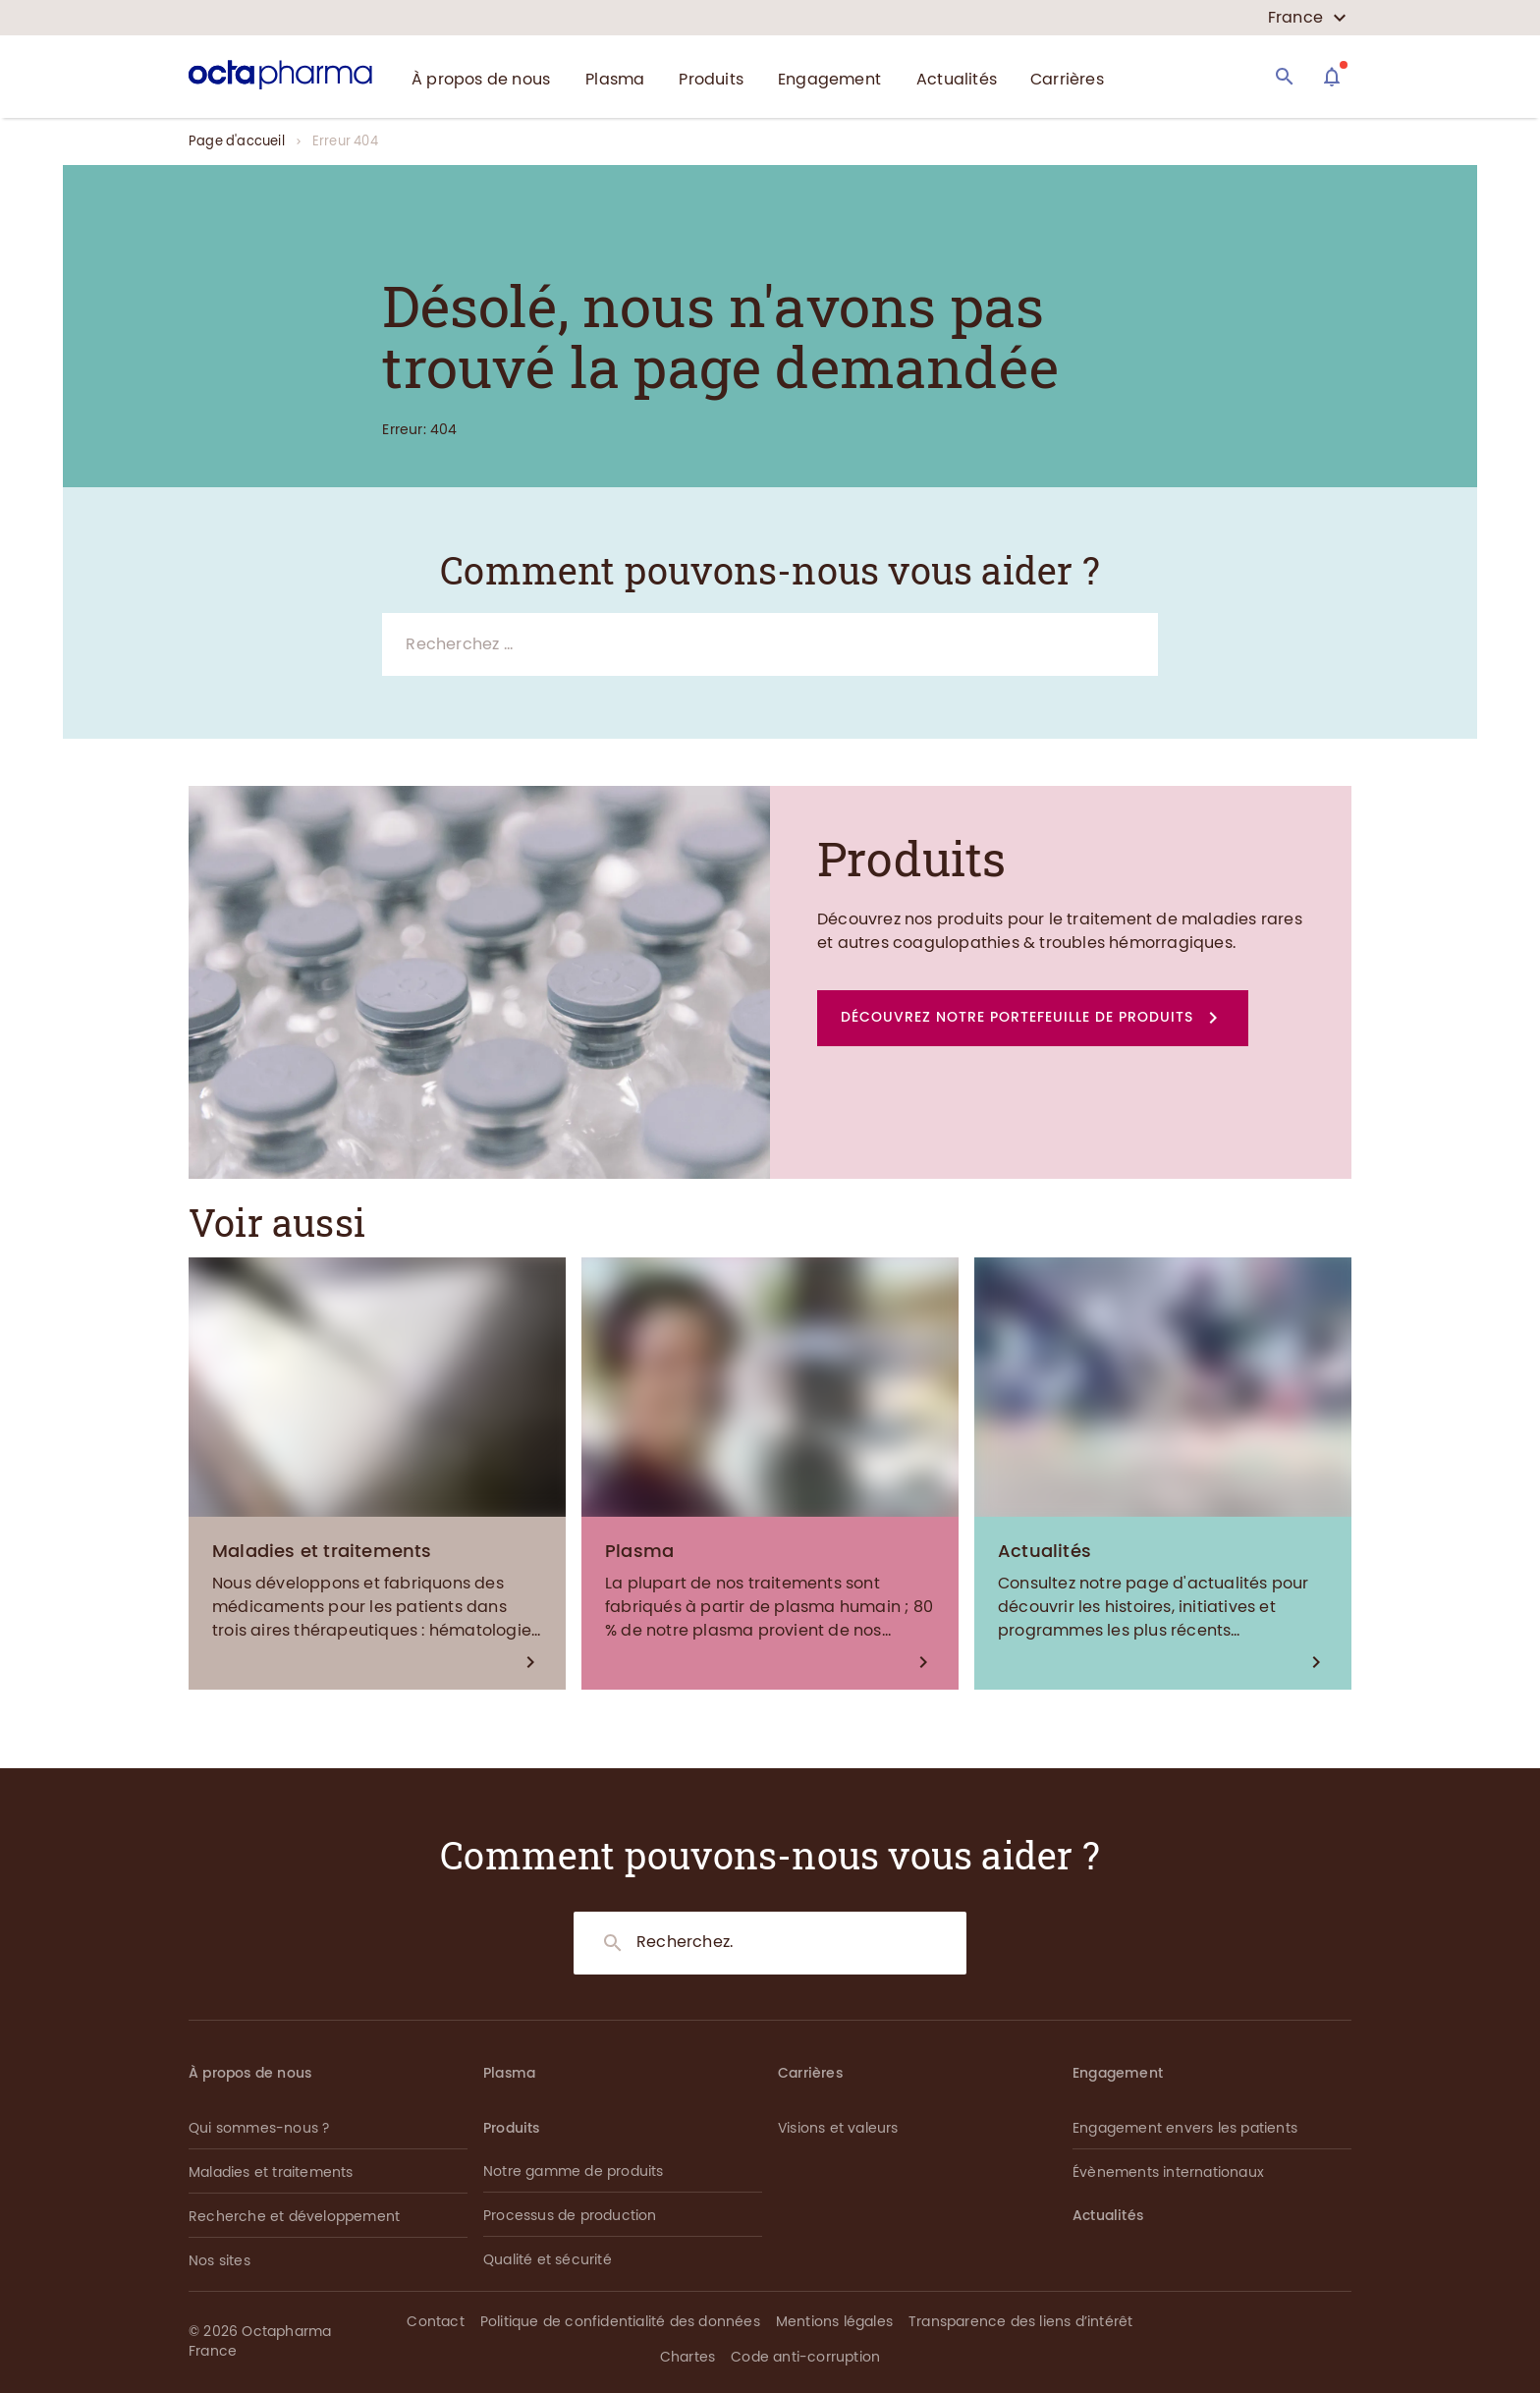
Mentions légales (834, 2321)
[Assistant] (1331, 76)
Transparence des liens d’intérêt (1020, 2321)
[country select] (1307, 17)
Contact (435, 2321)
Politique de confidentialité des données (620, 2321)
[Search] (1284, 76)
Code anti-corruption (805, 2357)
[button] (1032, 1018)
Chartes (687, 2357)
